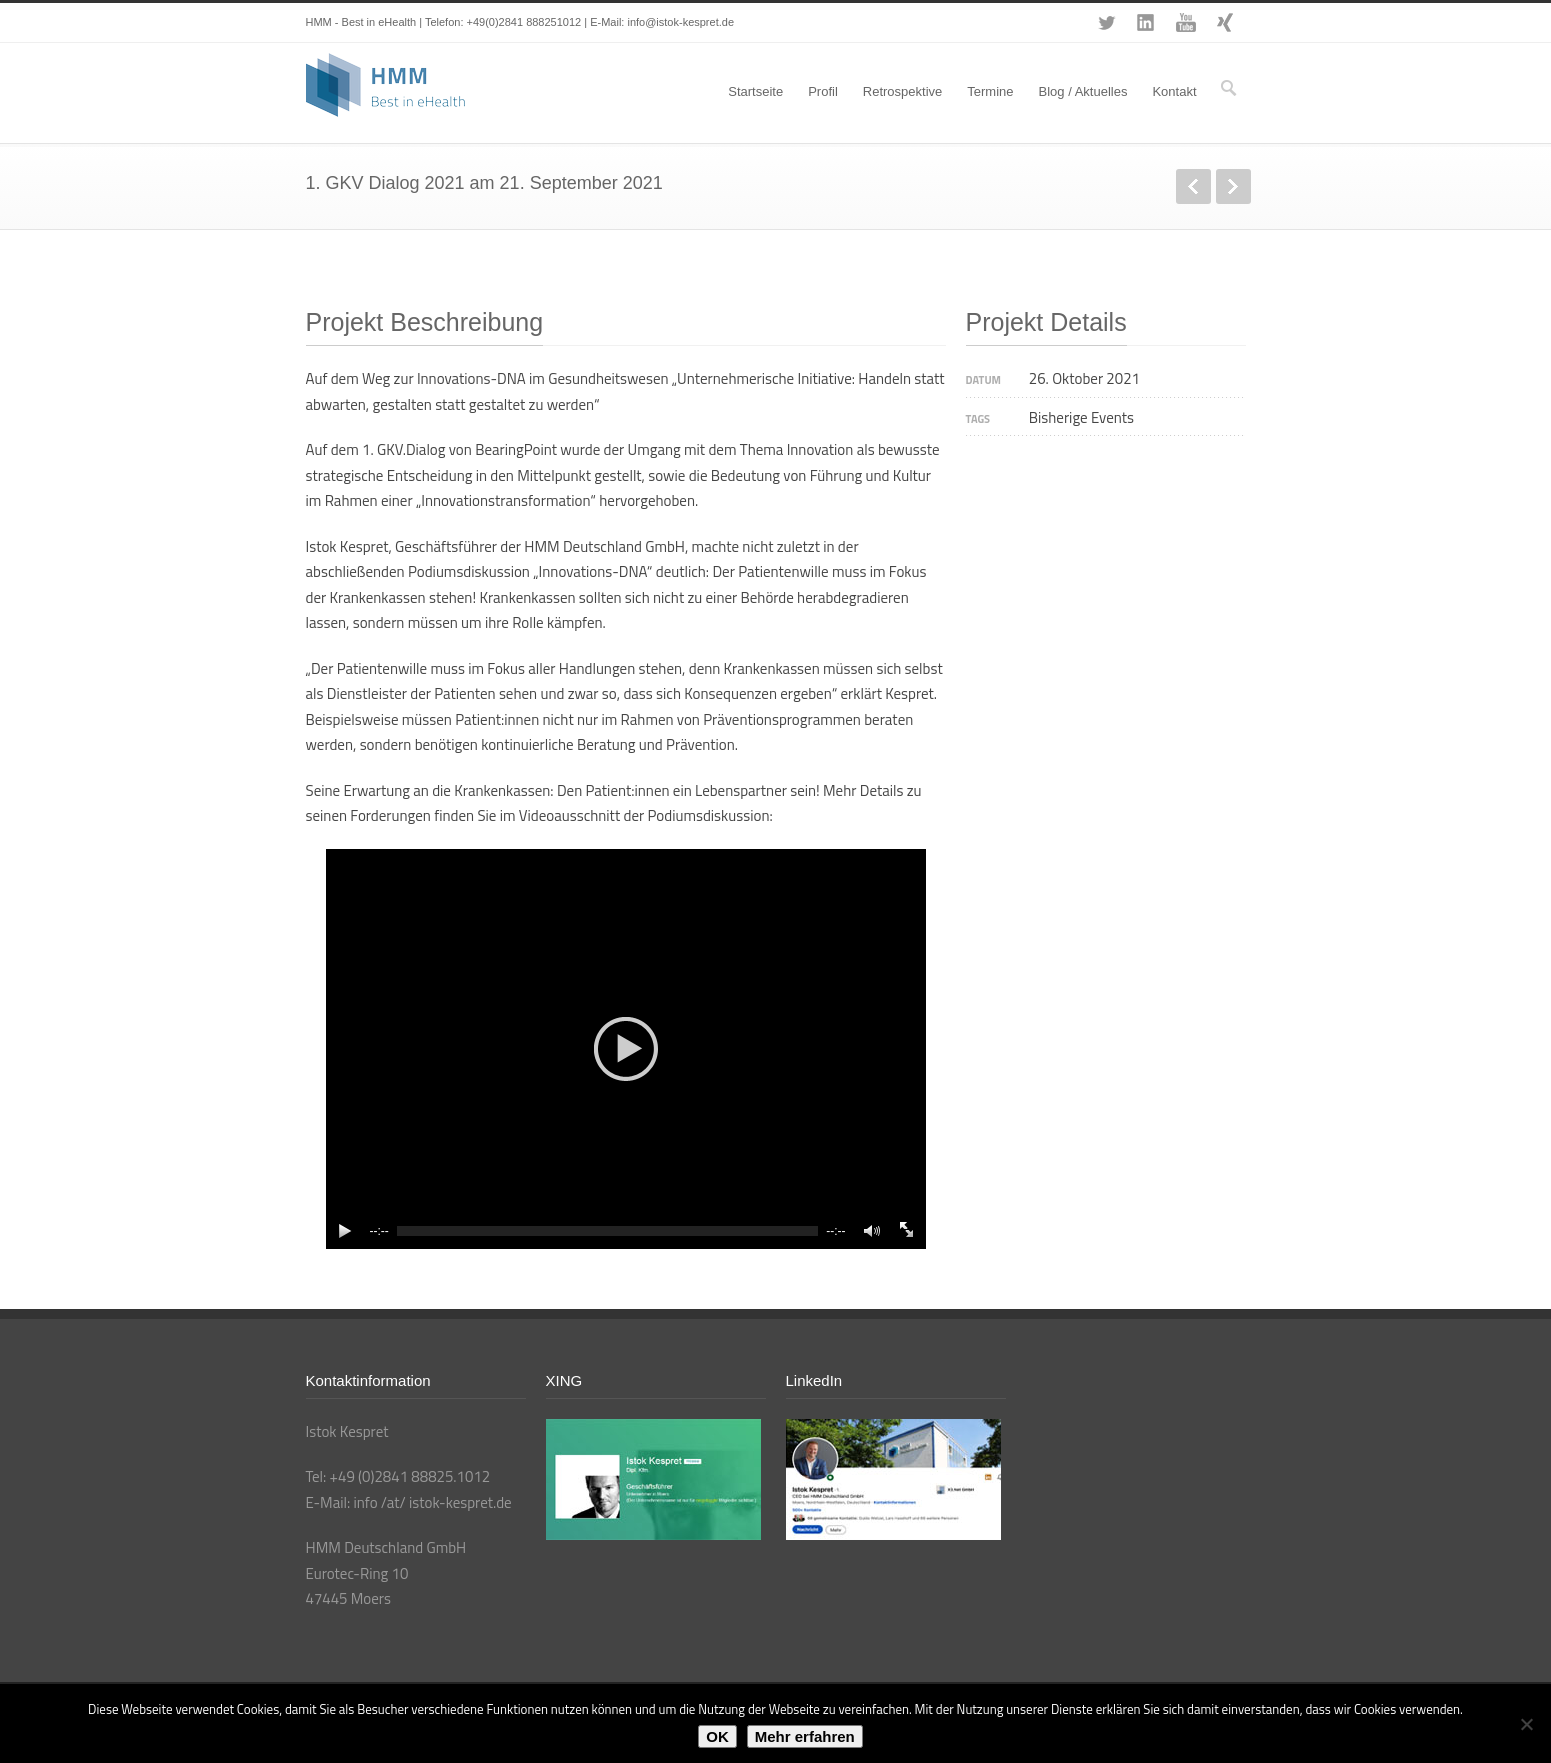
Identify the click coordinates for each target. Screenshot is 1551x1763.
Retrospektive (902, 91)
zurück (1193, 186)
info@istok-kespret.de (680, 22)
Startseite (755, 91)
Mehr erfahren (805, 1736)
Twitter (1106, 23)
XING (1226, 23)
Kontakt (1174, 91)
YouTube (1186, 23)
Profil (823, 91)
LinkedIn (1146, 23)
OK (717, 1736)
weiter (1233, 186)
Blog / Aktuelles (1083, 91)
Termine (990, 91)
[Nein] (1526, 1724)
